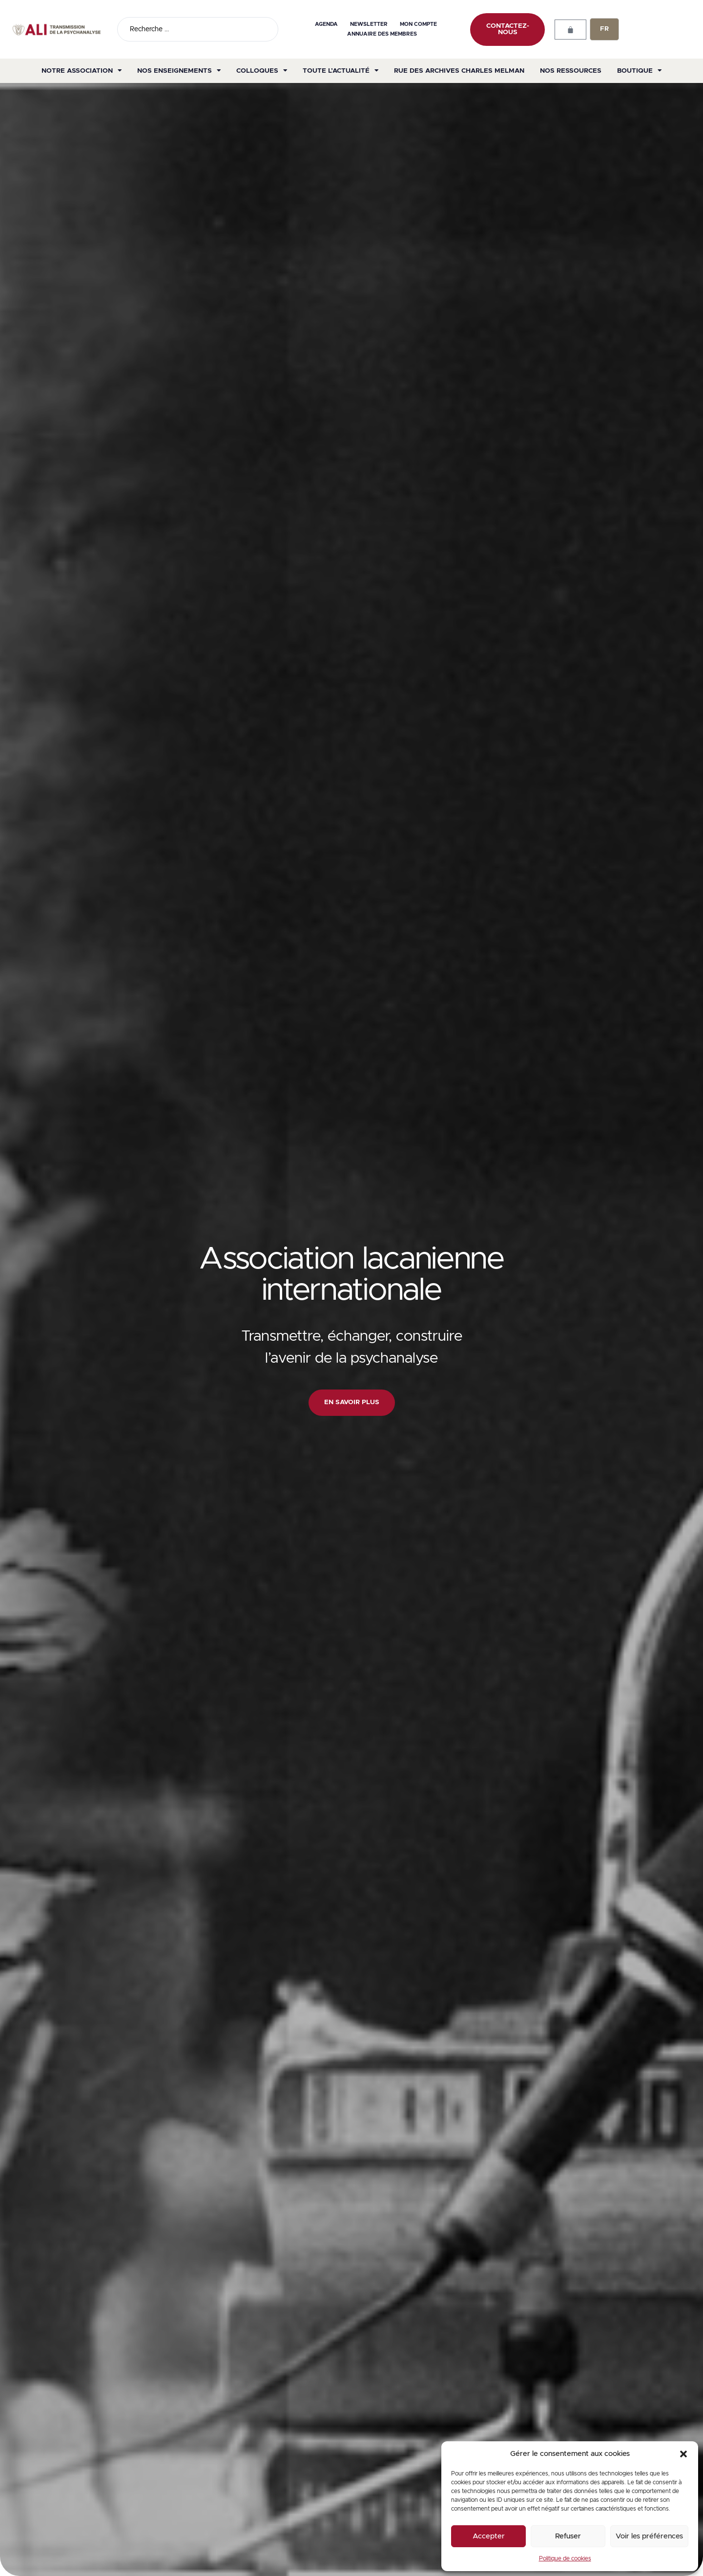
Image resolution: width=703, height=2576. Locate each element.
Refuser (568, 2536)
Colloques (261, 71)
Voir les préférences (649, 2536)
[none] (604, 29)
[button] (683, 2454)
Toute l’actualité (340, 71)
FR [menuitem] (604, 29)
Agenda (326, 24)
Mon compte (418, 24)
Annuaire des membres (382, 34)
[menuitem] (604, 29)
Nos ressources (570, 70)
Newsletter (369, 24)
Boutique (639, 71)
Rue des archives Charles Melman (459, 70)
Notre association (81, 71)
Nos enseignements (179, 71)
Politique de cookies (565, 2558)
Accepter (489, 2536)
